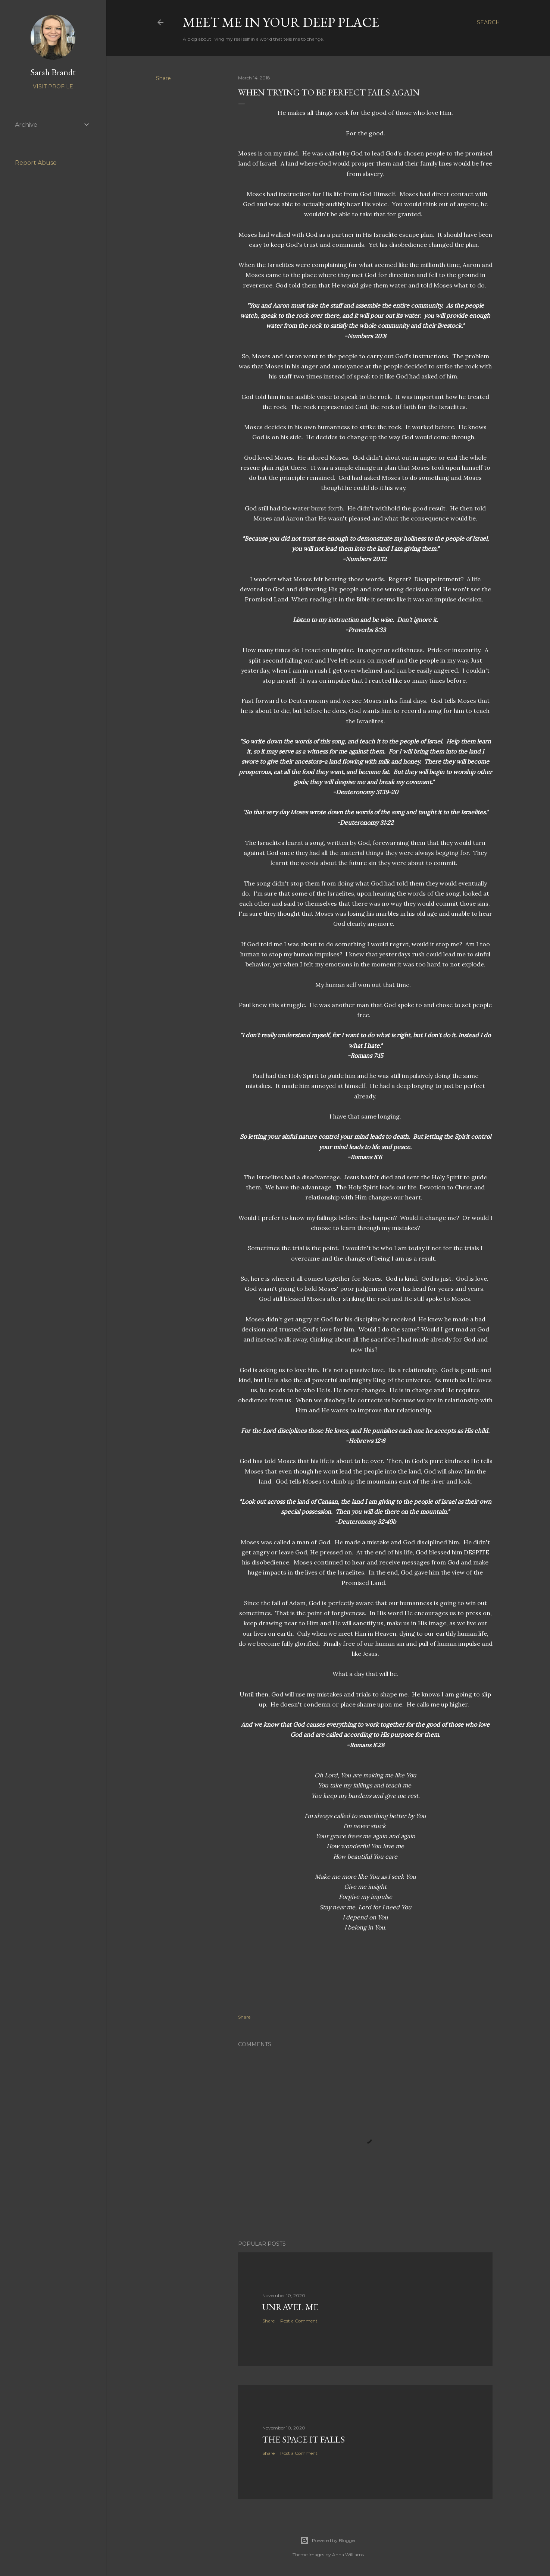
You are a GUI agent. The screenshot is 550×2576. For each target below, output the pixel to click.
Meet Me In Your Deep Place (281, 22)
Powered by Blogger (328, 2540)
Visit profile (53, 86)
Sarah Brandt (53, 72)
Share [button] (163, 78)
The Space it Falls (303, 2439)
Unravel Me (290, 2307)
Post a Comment (299, 2321)
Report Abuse (36, 162)
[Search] (488, 22)
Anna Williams (348, 2554)
